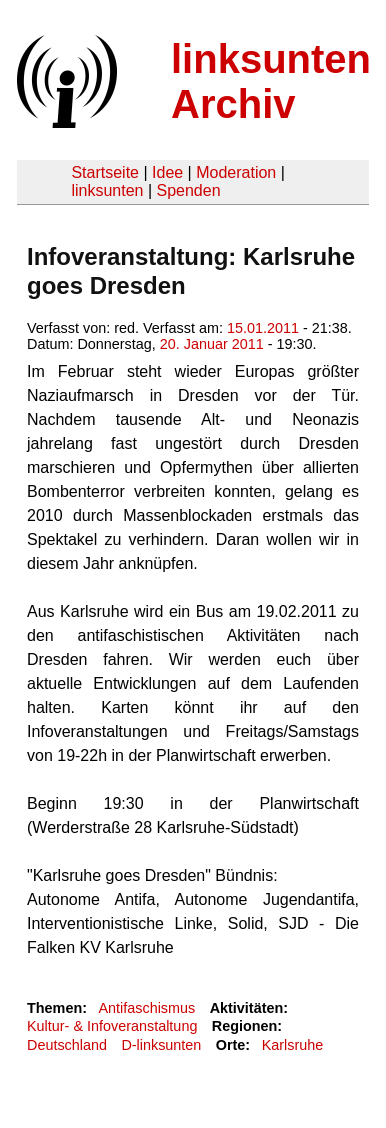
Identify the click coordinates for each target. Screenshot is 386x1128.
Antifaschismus (146, 1008)
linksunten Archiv (271, 81)
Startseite (105, 172)
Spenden (188, 190)
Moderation (236, 172)
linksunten (107, 190)
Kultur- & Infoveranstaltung (112, 1026)
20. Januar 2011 (212, 344)
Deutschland (67, 1045)
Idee (167, 172)
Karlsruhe (293, 1045)
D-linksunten (161, 1045)
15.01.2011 (263, 328)
